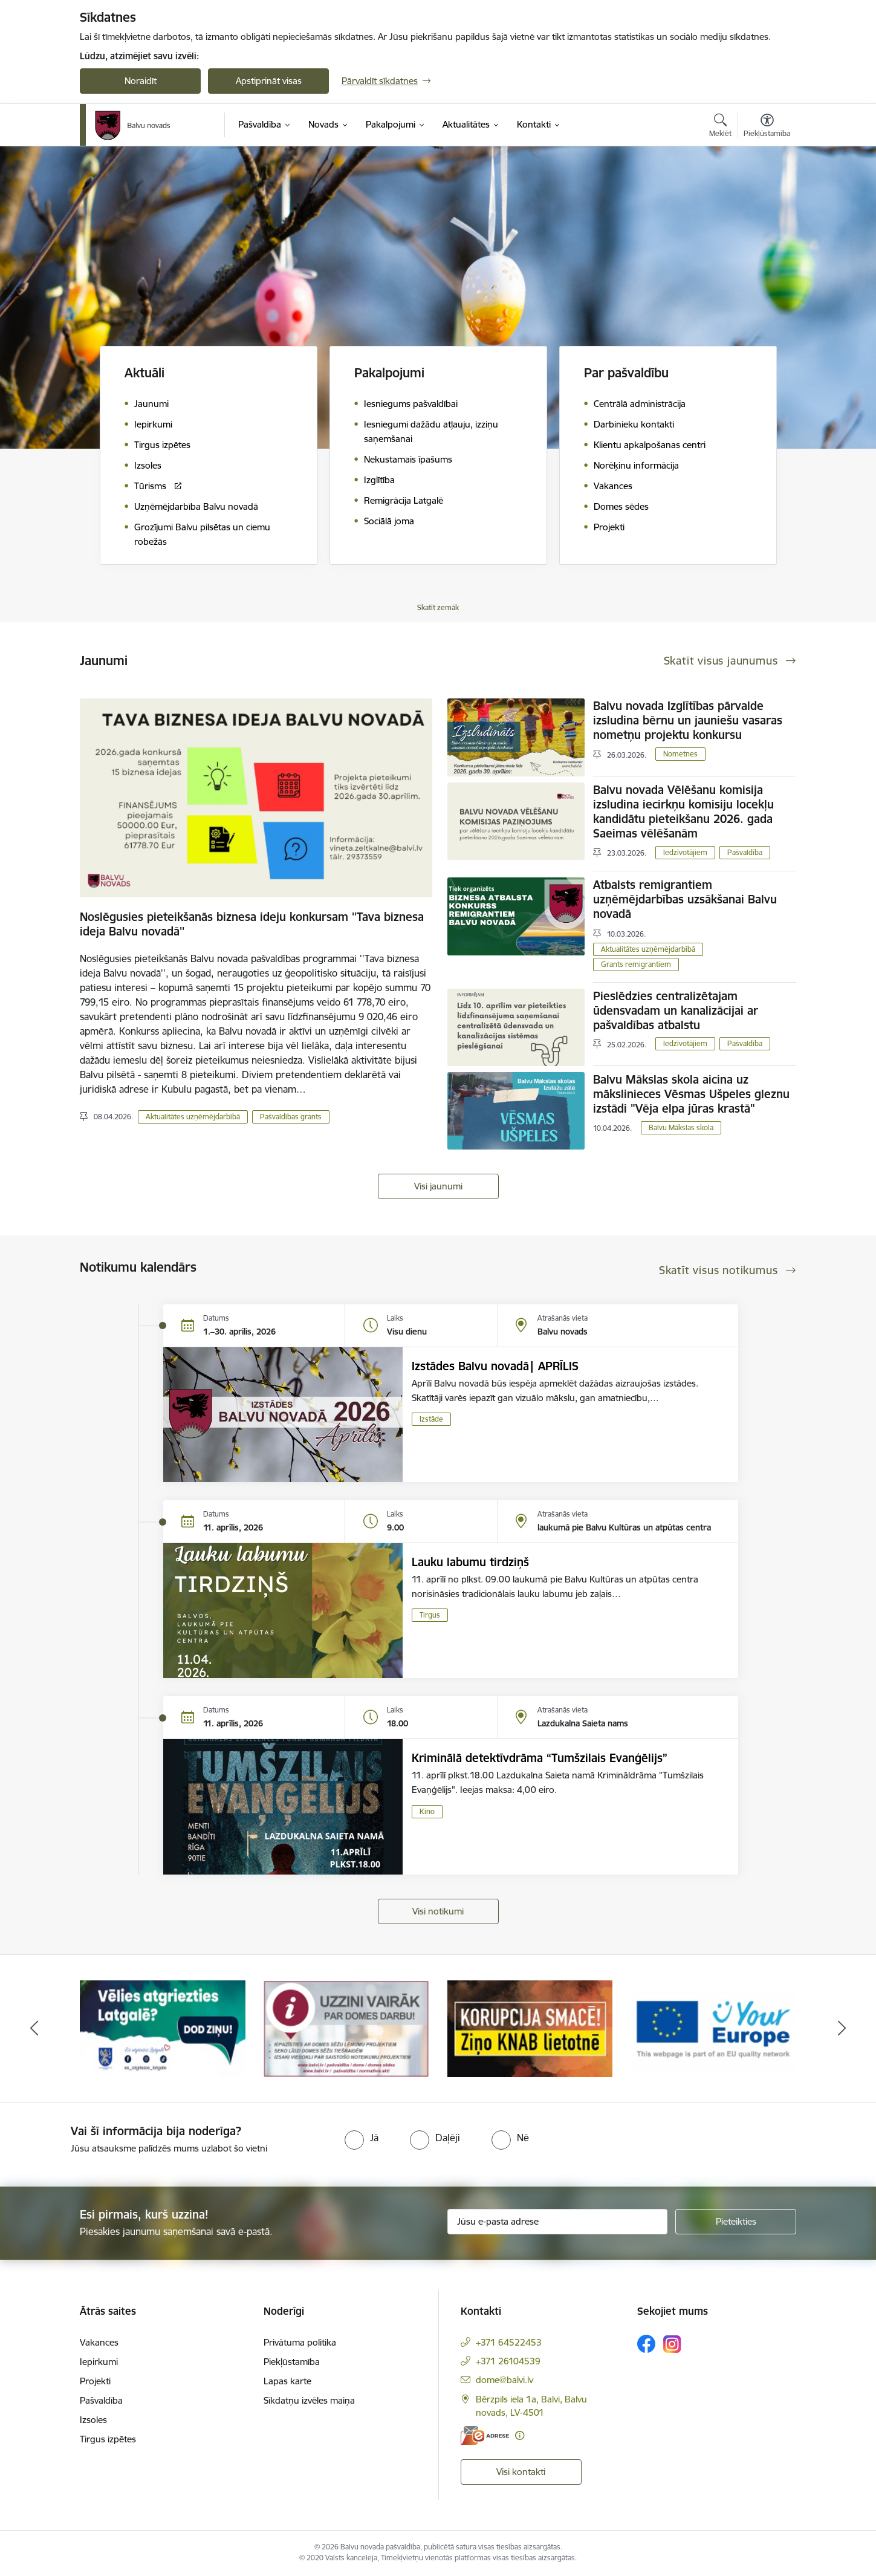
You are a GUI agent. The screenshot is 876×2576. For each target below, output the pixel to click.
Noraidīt (141, 80)
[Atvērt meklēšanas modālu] (720, 126)
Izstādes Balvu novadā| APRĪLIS (495, 1366)
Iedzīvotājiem (685, 852)
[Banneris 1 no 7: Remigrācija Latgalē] (162, 2028)
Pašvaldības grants (291, 1116)
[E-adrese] (485, 2435)
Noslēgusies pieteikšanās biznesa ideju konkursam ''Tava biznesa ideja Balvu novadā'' (252, 923)
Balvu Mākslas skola (681, 1127)
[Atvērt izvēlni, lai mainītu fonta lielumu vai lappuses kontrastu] (767, 126)
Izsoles (93, 2419)
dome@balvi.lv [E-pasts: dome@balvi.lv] (504, 2380)
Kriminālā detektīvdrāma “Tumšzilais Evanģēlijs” (539, 1758)
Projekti (95, 2381)
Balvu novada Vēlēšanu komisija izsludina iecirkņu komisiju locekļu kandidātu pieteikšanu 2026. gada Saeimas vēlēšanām (683, 811)
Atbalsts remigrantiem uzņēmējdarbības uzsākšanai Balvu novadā (685, 899)
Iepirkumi (99, 2361)
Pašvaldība (744, 852)
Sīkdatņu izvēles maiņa (309, 2400)
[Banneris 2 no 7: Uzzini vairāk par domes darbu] (346, 2028)
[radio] (361, 2137)
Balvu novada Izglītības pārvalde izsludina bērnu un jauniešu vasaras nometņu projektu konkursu (687, 720)
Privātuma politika (300, 2342)
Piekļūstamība (292, 2361)
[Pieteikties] (735, 2221)
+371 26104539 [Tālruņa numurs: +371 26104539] (508, 2361)
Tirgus (430, 1614)
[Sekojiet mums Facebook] (646, 2344)
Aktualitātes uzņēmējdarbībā (193, 1116)
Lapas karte (287, 2381)
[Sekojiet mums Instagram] (672, 2344)
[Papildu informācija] (519, 2435)
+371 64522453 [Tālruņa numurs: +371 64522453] (509, 2342)
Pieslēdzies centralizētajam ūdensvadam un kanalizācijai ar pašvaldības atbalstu (675, 1010)
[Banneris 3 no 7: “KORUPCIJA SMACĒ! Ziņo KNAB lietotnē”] (530, 2028)
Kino (427, 1811)
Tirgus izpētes (108, 2439)
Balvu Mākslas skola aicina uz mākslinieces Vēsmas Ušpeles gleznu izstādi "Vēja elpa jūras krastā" (691, 1094)
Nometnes (680, 753)
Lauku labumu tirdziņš (470, 1562)
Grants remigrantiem (636, 964)
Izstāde (431, 1418)
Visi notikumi (438, 1911)
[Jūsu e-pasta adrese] (557, 2221)
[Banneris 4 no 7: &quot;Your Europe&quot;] (713, 2028)
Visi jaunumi (438, 1186)
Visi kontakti (520, 2471)
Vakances (99, 2342)
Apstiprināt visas (269, 80)
